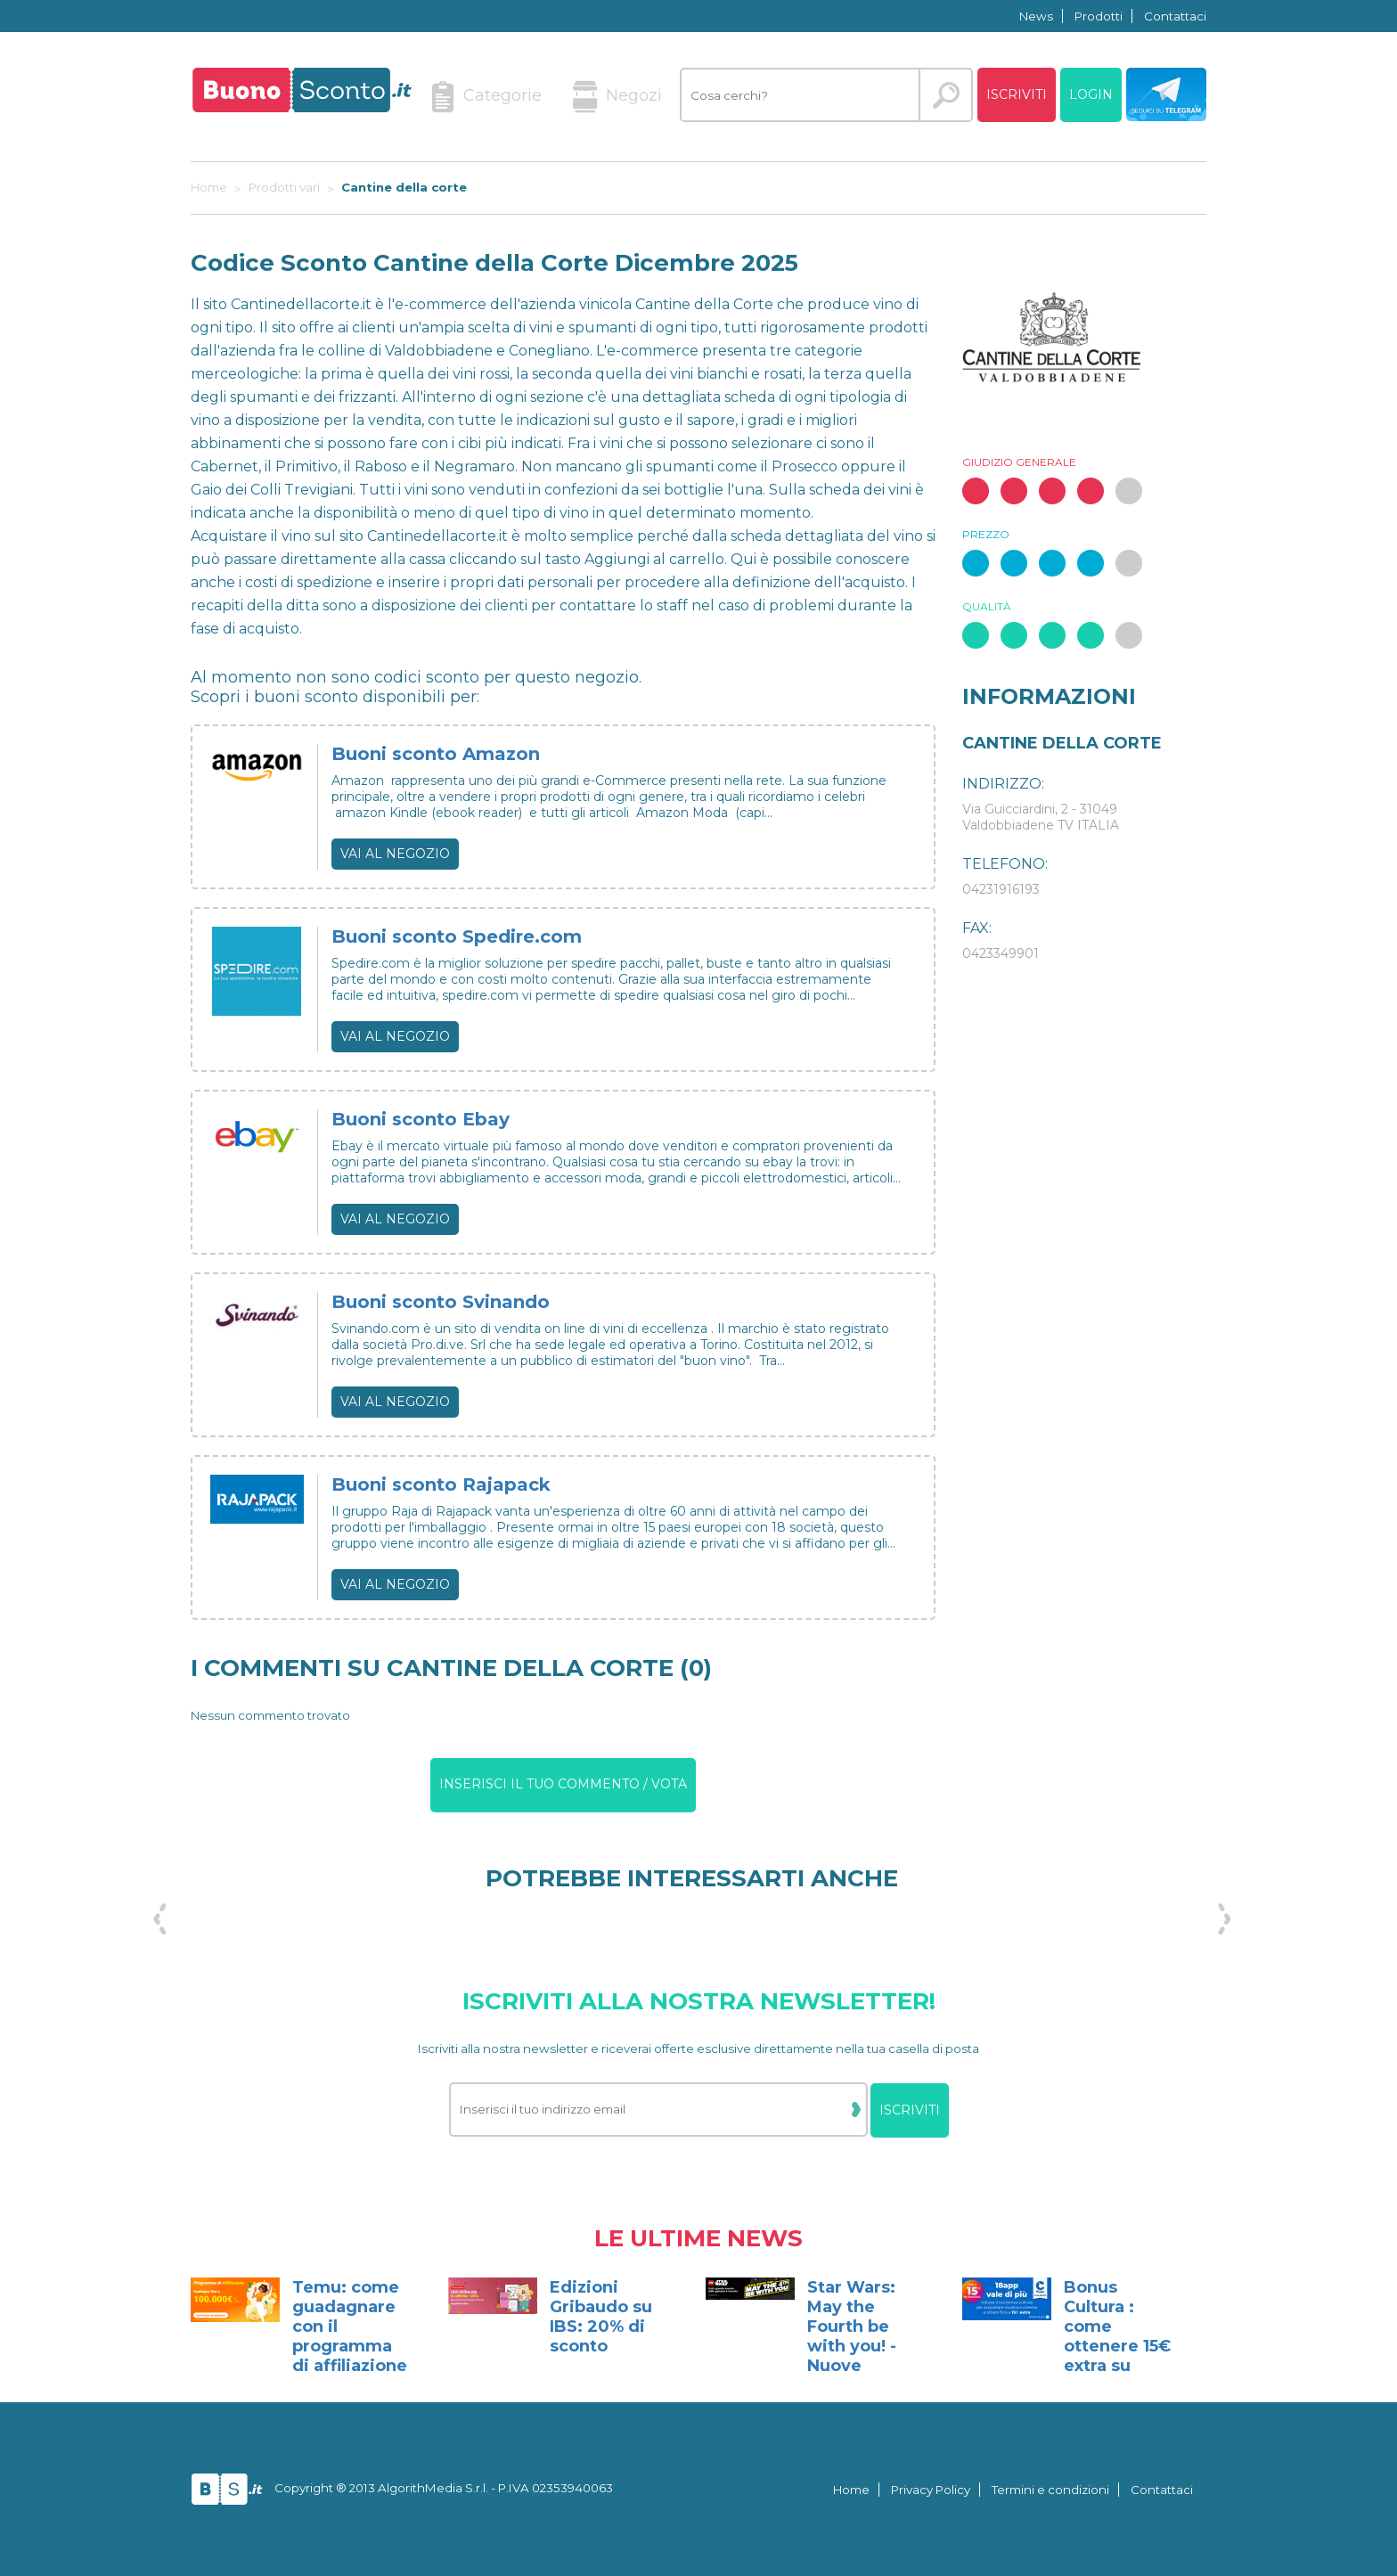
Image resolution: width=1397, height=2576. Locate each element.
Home (851, 2489)
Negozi (617, 96)
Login (1091, 94)
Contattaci (1175, 16)
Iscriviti (1016, 94)
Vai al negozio (395, 854)
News (1036, 16)
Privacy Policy (930, 2489)
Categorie (486, 96)
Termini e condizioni (1050, 2489)
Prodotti (1098, 16)
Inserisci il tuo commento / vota (563, 1784)
